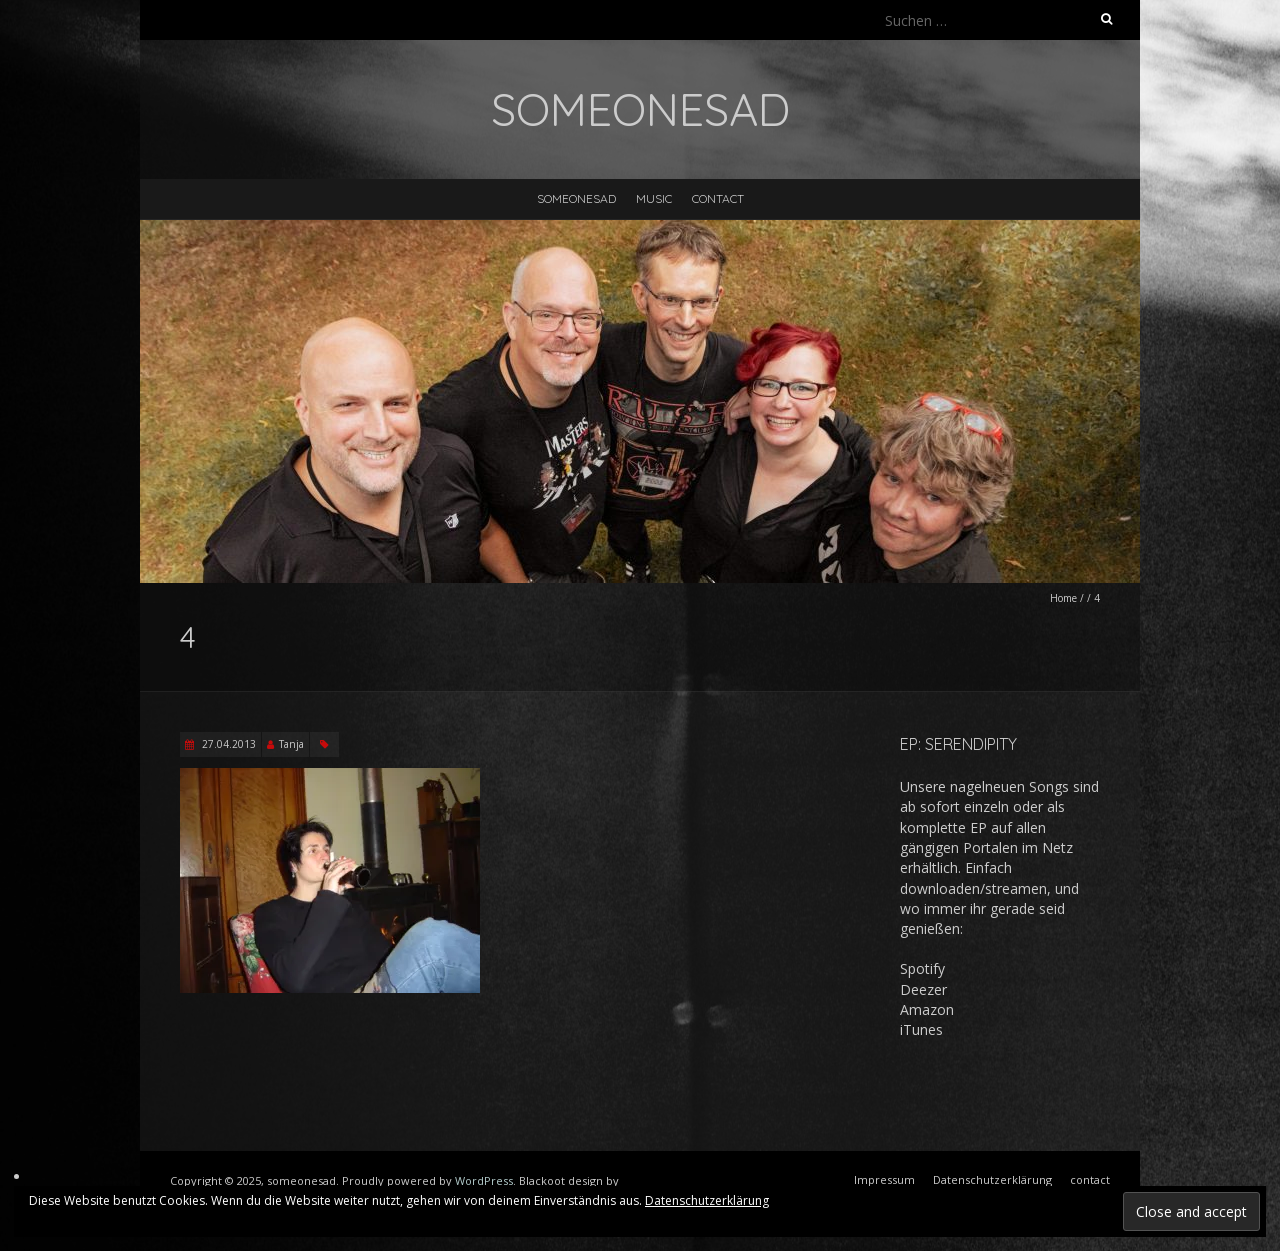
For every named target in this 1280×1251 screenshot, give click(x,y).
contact (718, 198)
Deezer (923, 989)
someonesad (576, 198)
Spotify (922, 968)
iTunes (921, 1029)
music (654, 198)
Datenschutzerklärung (707, 1200)
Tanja (291, 744)
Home (1063, 598)
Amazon (927, 1009)
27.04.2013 (227, 744)
